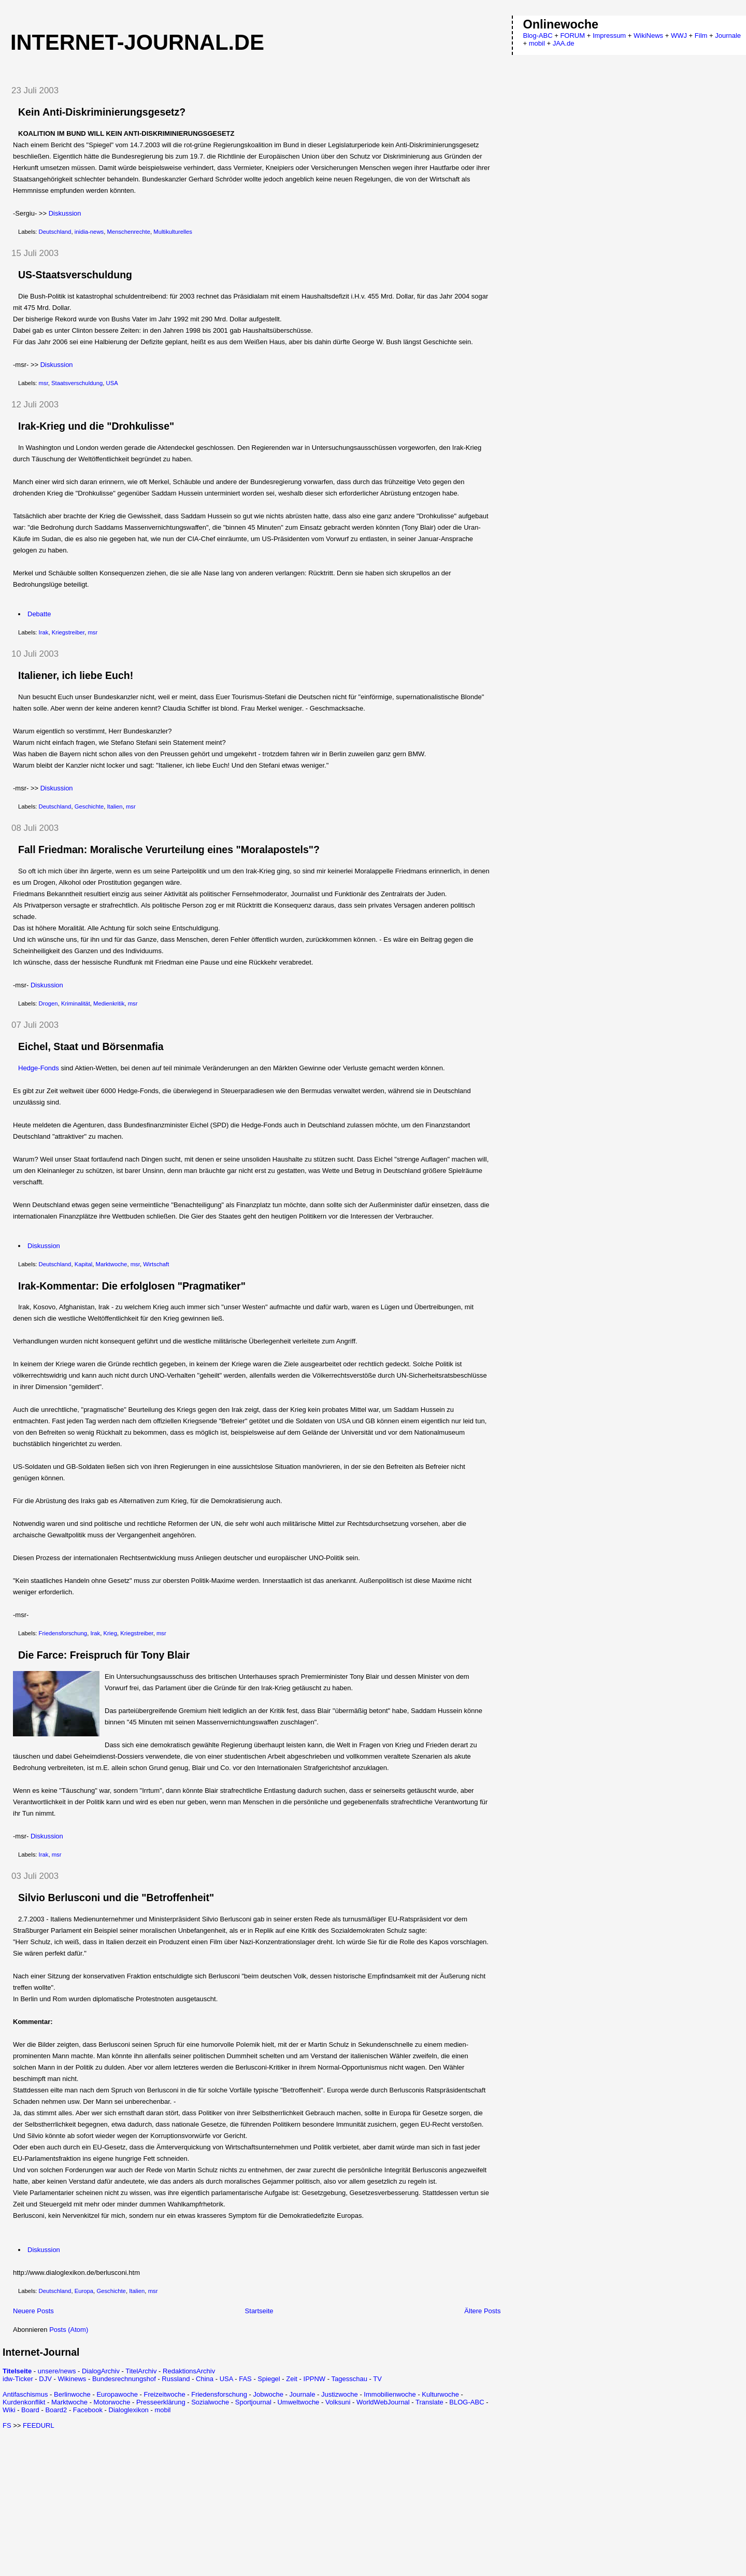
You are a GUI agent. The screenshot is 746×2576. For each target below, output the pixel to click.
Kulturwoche (440, 2394)
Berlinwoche (72, 2394)
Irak (44, 632)
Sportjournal (253, 2402)
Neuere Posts (33, 2311)
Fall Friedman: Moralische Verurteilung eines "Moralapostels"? (169, 849)
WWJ (679, 35)
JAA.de (564, 43)
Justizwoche (339, 2394)
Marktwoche (111, 1264)
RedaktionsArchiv (189, 2371)
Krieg (110, 1633)
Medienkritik (108, 1003)
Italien (114, 806)
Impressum (609, 35)
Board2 (56, 2410)
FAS (245, 2379)
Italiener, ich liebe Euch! (75, 675)
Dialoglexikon (129, 2410)
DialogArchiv (101, 2371)
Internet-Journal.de (137, 42)
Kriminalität (75, 1003)
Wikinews (72, 2379)
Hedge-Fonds (38, 1068)
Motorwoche (112, 2402)
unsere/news (57, 2371)
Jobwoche (268, 2394)
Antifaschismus (25, 2394)
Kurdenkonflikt (24, 2402)
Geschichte (89, 806)
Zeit (291, 2379)
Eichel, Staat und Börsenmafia (91, 1046)
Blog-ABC (538, 35)
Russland (176, 2379)
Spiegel (268, 2379)
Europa (84, 2291)
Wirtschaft (156, 1264)
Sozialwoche (210, 2402)
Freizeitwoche (164, 2394)
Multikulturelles (172, 232)
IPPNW (315, 2379)
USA (112, 383)
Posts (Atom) (68, 2329)
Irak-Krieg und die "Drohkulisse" (96, 426)
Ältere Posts (482, 2311)
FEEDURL (38, 2425)
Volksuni (337, 2402)
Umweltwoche (298, 2402)
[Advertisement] (90, 2501)
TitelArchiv (140, 2371)
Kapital (84, 1264)
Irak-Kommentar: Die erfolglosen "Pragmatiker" (132, 1286)
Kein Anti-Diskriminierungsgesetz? (101, 112)
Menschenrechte (128, 232)
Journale (302, 2394)
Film (701, 35)
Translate (429, 2402)
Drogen (48, 1003)
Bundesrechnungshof (124, 2379)
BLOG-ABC (466, 2402)
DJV (45, 2379)
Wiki (9, 2410)
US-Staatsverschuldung (75, 274)
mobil (162, 2410)
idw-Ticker (18, 2379)
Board (30, 2410)
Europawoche (117, 2394)
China (204, 2379)
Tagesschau (349, 2379)
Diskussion (65, 213)
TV (377, 2379)
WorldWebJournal (383, 2402)
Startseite (259, 2311)
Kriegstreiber (68, 632)
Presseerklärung (160, 2402)
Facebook (88, 2410)
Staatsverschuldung (77, 383)
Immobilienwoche (389, 2394)
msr (43, 383)
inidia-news (89, 232)
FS (7, 2425)
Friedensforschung (63, 1633)
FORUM (572, 35)
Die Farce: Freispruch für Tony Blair (104, 1655)
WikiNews (648, 35)
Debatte (39, 614)
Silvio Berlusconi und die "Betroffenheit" (116, 1897)
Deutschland (55, 232)
